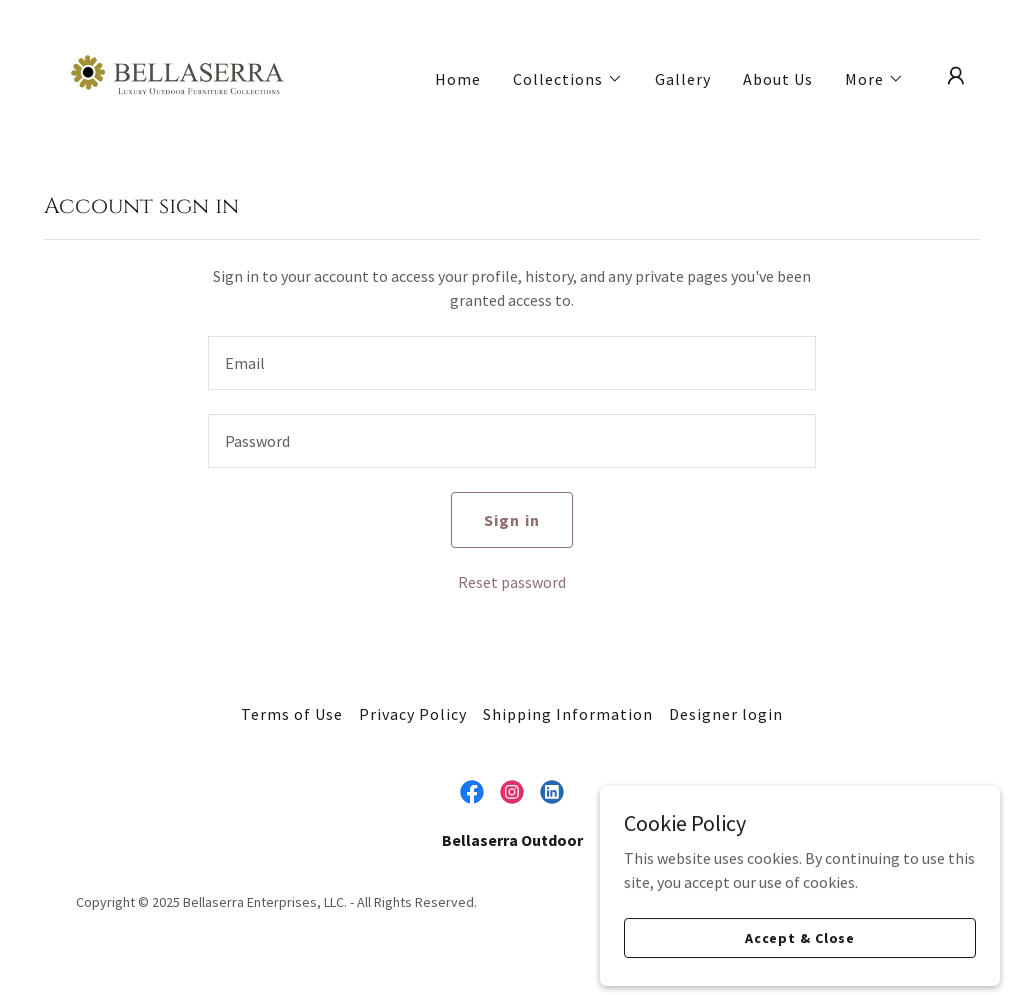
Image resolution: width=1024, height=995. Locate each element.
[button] (568, 79)
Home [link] (458, 79)
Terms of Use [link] (292, 714)
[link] (178, 74)
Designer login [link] (726, 714)
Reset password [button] (512, 582)
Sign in (511, 520)
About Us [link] (778, 79)
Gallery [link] (683, 79)
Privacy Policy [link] (413, 714)
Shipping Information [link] (568, 714)
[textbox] (512, 363)
